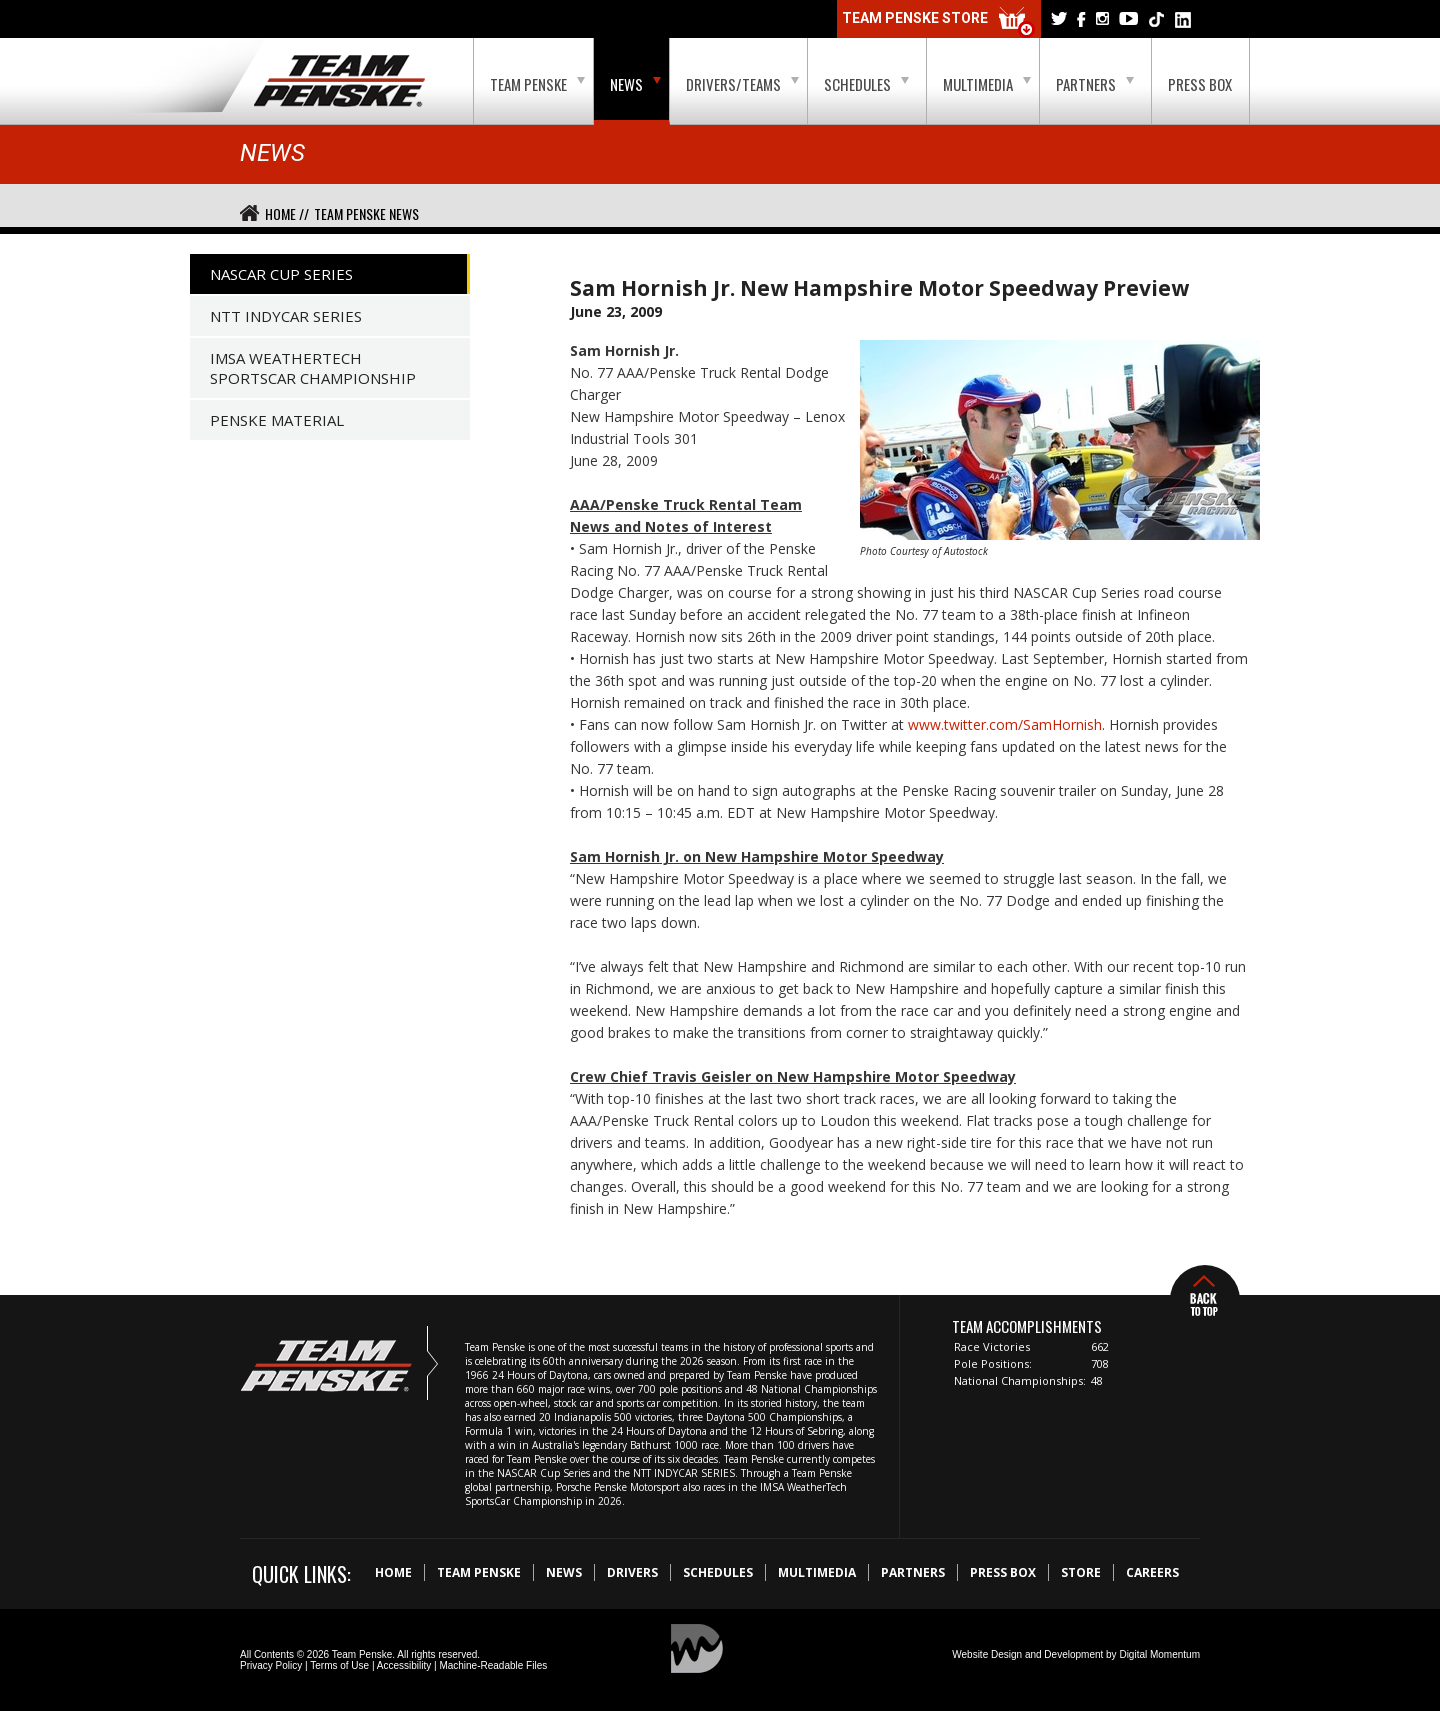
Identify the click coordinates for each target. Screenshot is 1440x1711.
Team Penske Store (939, 22)
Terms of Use (339, 1665)
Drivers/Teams (742, 84)
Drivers (632, 1572)
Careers (1152, 1572)
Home (393, 1572)
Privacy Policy (271, 1665)
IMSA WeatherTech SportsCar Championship (313, 368)
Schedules (866, 84)
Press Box (1200, 84)
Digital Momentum (1159, 1654)
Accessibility (404, 1665)
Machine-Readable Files (493, 1665)
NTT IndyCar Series (286, 316)
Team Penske (537, 84)
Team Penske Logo (339, 82)
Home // (287, 213)
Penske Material (277, 420)
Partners (1095, 84)
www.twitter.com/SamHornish (1005, 724)
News (635, 84)
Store (1081, 1572)
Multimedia (987, 84)
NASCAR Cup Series (281, 274)
